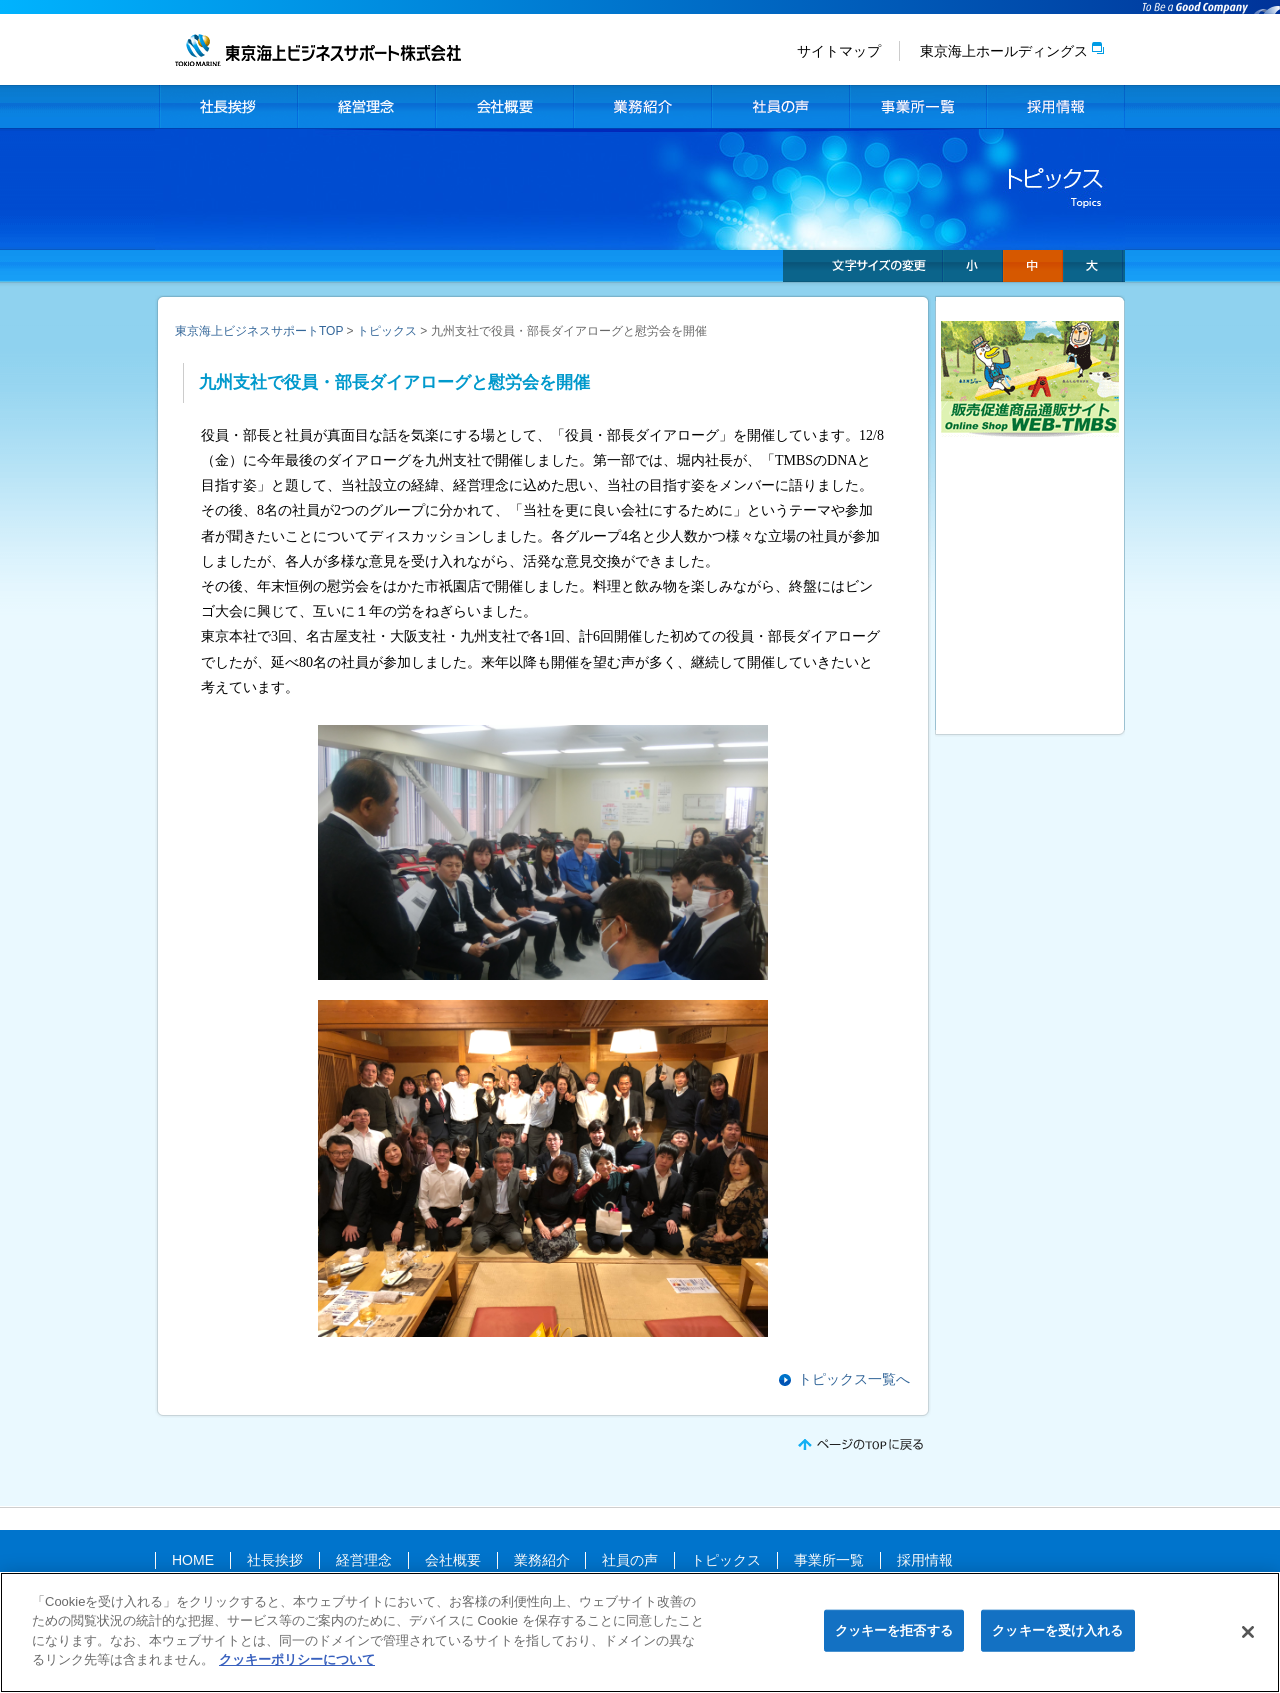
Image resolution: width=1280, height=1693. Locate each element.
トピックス (387, 331)
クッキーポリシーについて (297, 1666)
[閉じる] (1248, 1639)
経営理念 (366, 107)
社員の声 (780, 107)
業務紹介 (642, 107)
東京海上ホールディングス (1004, 51)
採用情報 (1056, 107)
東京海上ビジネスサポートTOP (259, 331)
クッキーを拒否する (894, 1636)
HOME (193, 1560)
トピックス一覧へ (854, 1379)
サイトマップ (839, 51)
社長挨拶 (228, 107)
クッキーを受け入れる (1057, 1636)
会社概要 (504, 107)
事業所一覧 (918, 107)
